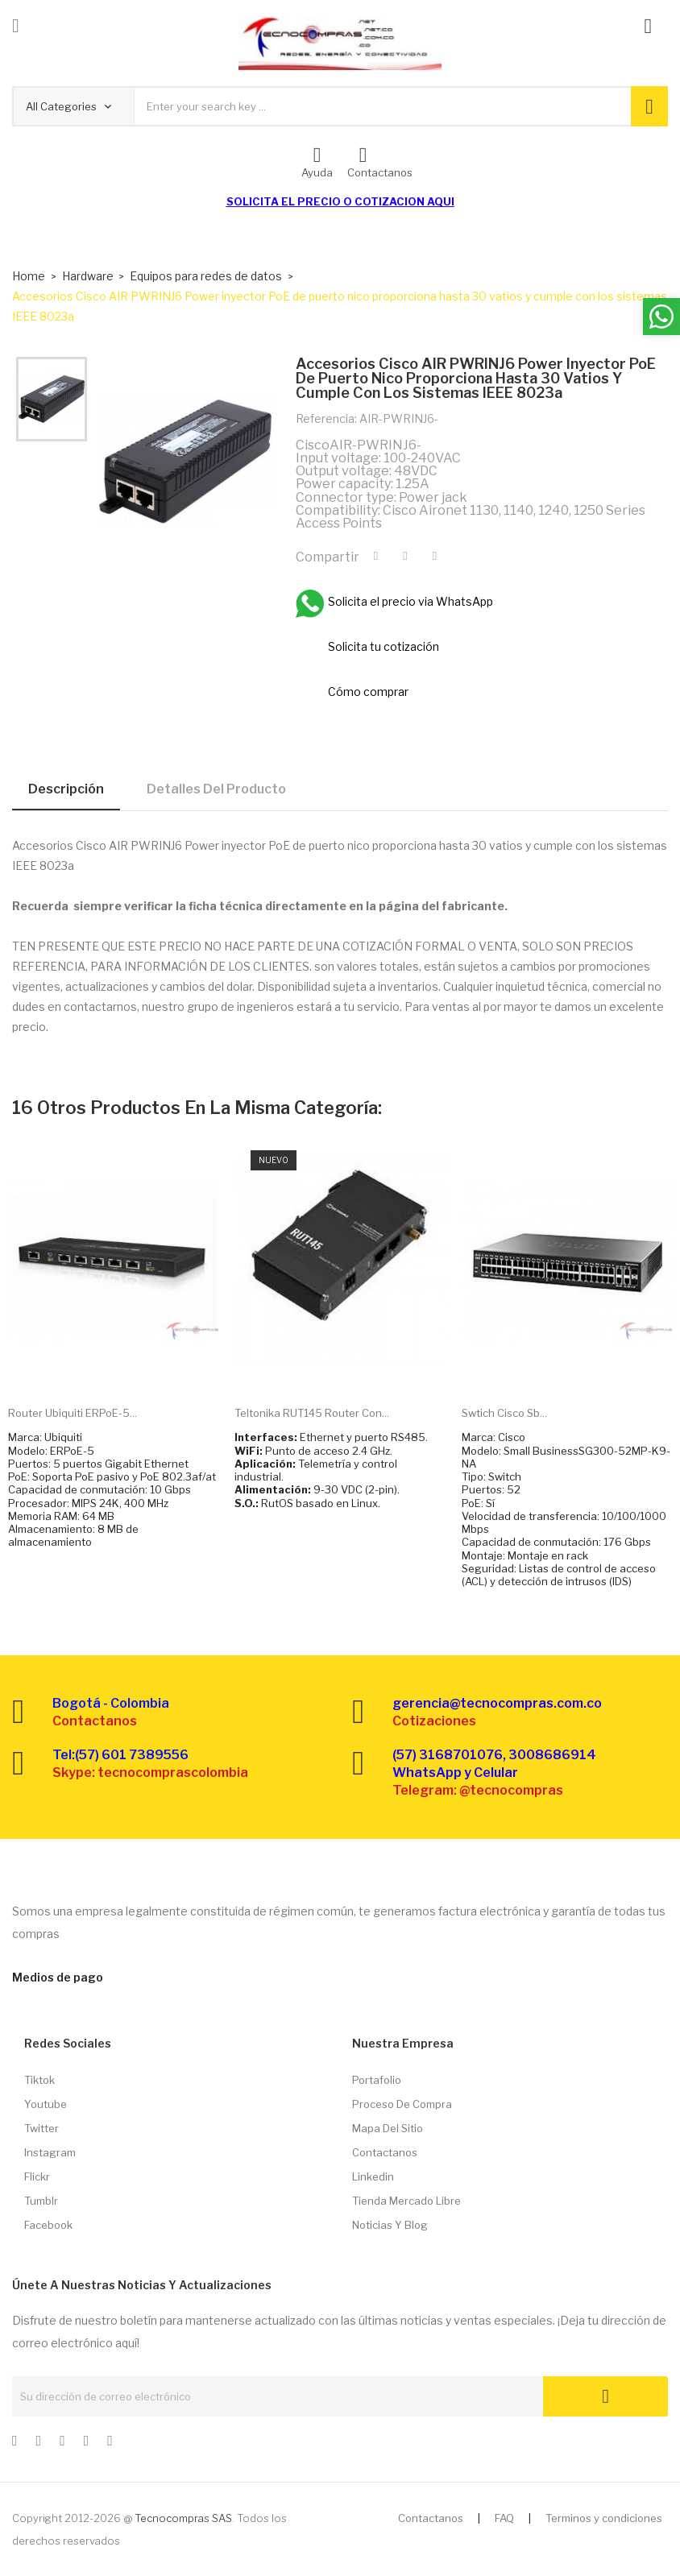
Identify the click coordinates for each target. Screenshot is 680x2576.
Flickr (37, 2176)
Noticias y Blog (390, 2224)
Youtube (45, 2104)
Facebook (48, 2224)
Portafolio (376, 2079)
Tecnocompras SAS (183, 2518)
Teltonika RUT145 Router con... (311, 1412)
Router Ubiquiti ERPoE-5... (72, 1412)
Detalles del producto (216, 789)
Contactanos (384, 2152)
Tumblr (41, 2200)
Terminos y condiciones (603, 2518)
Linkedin (373, 2176)
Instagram (50, 2152)
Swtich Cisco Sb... (504, 1412)
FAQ (504, 2518)
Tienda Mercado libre (406, 2200)
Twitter (41, 2128)
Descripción (66, 789)
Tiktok (39, 2079)
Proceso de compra (402, 2104)
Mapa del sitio (387, 2128)
